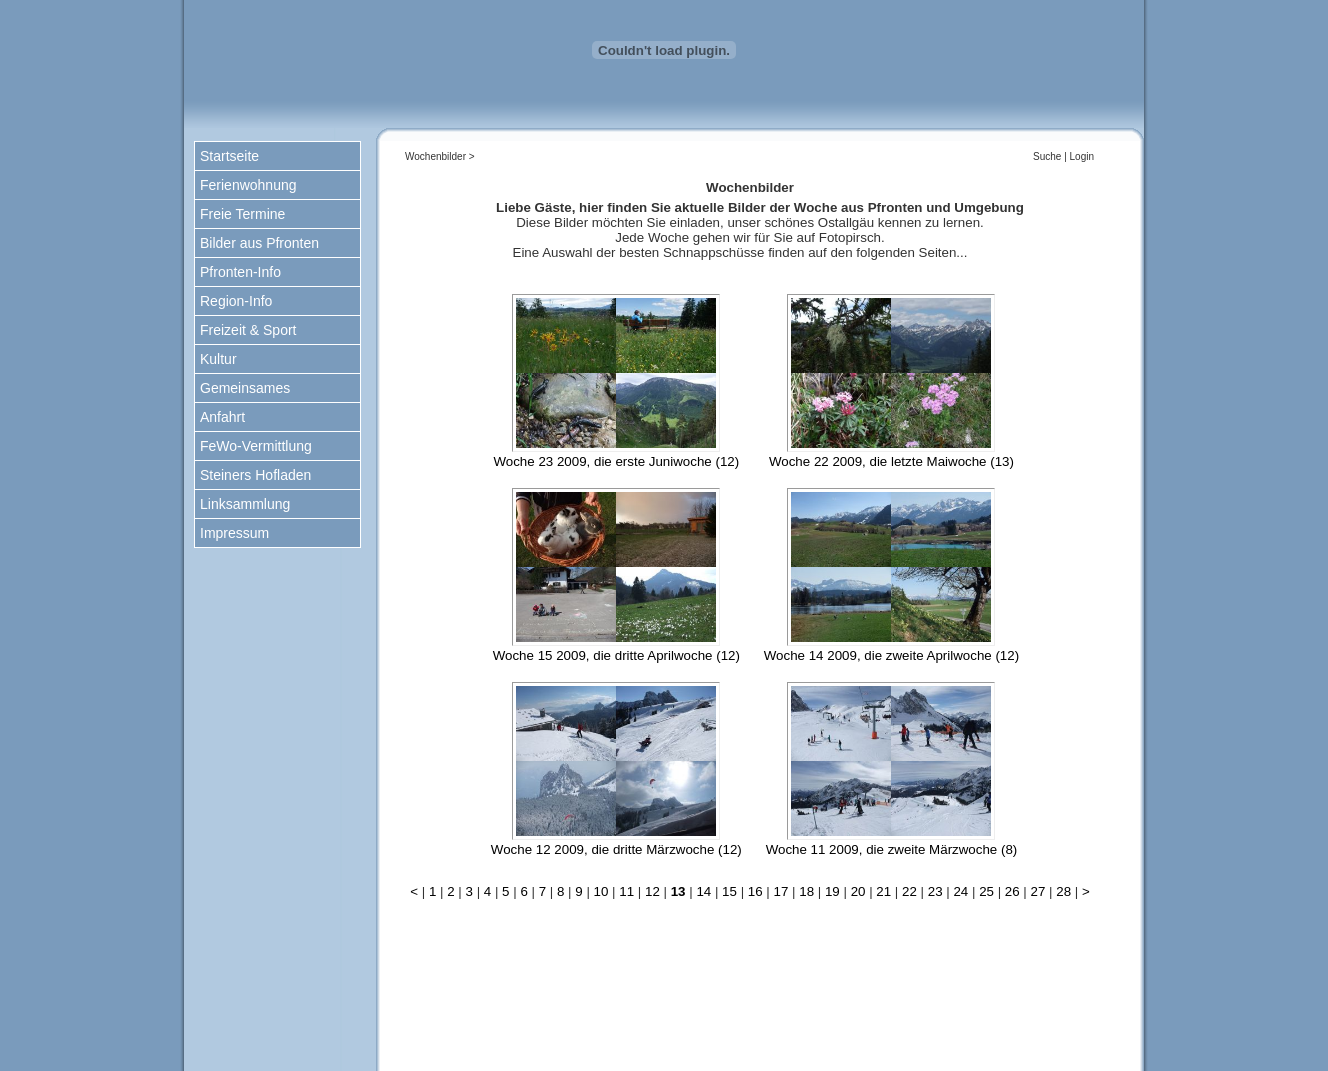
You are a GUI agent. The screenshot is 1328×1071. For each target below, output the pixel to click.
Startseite (229, 156)
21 (883, 891)
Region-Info (236, 301)
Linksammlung (245, 504)
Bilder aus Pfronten (259, 243)
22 (909, 891)
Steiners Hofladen (255, 475)
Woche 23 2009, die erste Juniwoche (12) (616, 461)
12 (652, 891)
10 (601, 891)
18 (806, 891)
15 (729, 891)
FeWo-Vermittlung (256, 446)
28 (1063, 891)
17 (781, 891)
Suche (1047, 156)
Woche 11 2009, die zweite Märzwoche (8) (892, 849)
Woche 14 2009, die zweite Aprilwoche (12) (891, 655)
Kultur (218, 359)
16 (755, 891)
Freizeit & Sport (248, 330)
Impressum (234, 533)
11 (626, 891)
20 (858, 891)
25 (986, 891)
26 (1012, 891)
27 (1038, 891)
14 (703, 891)
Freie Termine (242, 214)
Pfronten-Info (240, 272)
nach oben (759, 993)
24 (960, 891)
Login (1082, 156)
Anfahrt (222, 417)
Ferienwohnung (248, 185)
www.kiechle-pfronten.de (892, 1041)
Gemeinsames (245, 388)
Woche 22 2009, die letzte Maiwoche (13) (891, 461)
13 (678, 891)
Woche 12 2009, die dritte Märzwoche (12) (616, 849)
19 (832, 891)
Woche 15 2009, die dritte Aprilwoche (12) (616, 655)
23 (935, 891)
